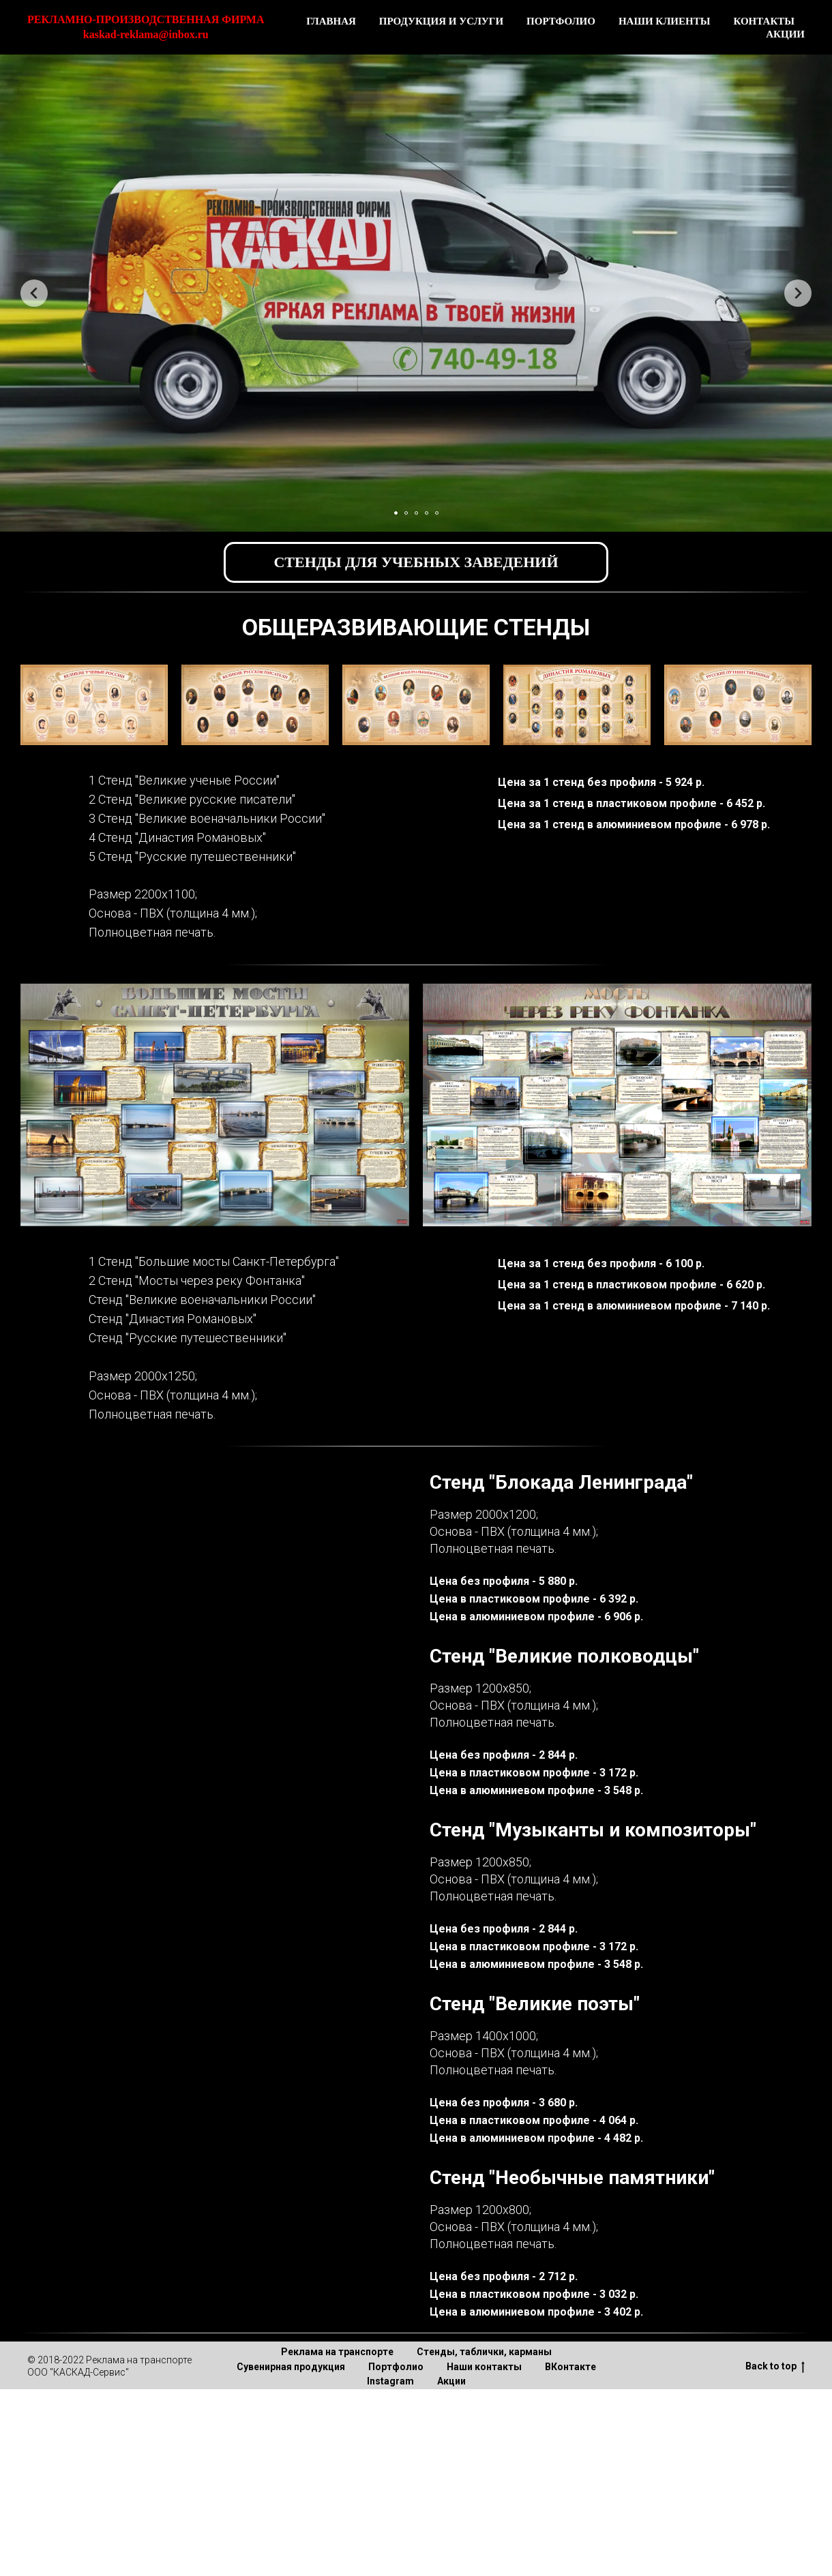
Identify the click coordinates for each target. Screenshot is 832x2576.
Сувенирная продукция (291, 2366)
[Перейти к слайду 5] (437, 513)
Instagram (390, 2381)
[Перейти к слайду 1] (396, 513)
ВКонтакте (570, 2366)
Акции (451, 2381)
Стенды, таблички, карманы (484, 2351)
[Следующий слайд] (798, 293)
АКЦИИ (785, 34)
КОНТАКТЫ (763, 21)
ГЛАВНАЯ (331, 21)
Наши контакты (484, 2366)
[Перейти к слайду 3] (416, 513)
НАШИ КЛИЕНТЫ (665, 21)
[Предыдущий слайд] (34, 293)
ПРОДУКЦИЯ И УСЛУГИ (441, 21)
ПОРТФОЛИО (560, 21)
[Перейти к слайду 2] (406, 513)
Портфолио (396, 2366)
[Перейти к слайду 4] (426, 513)
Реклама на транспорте (337, 2351)
